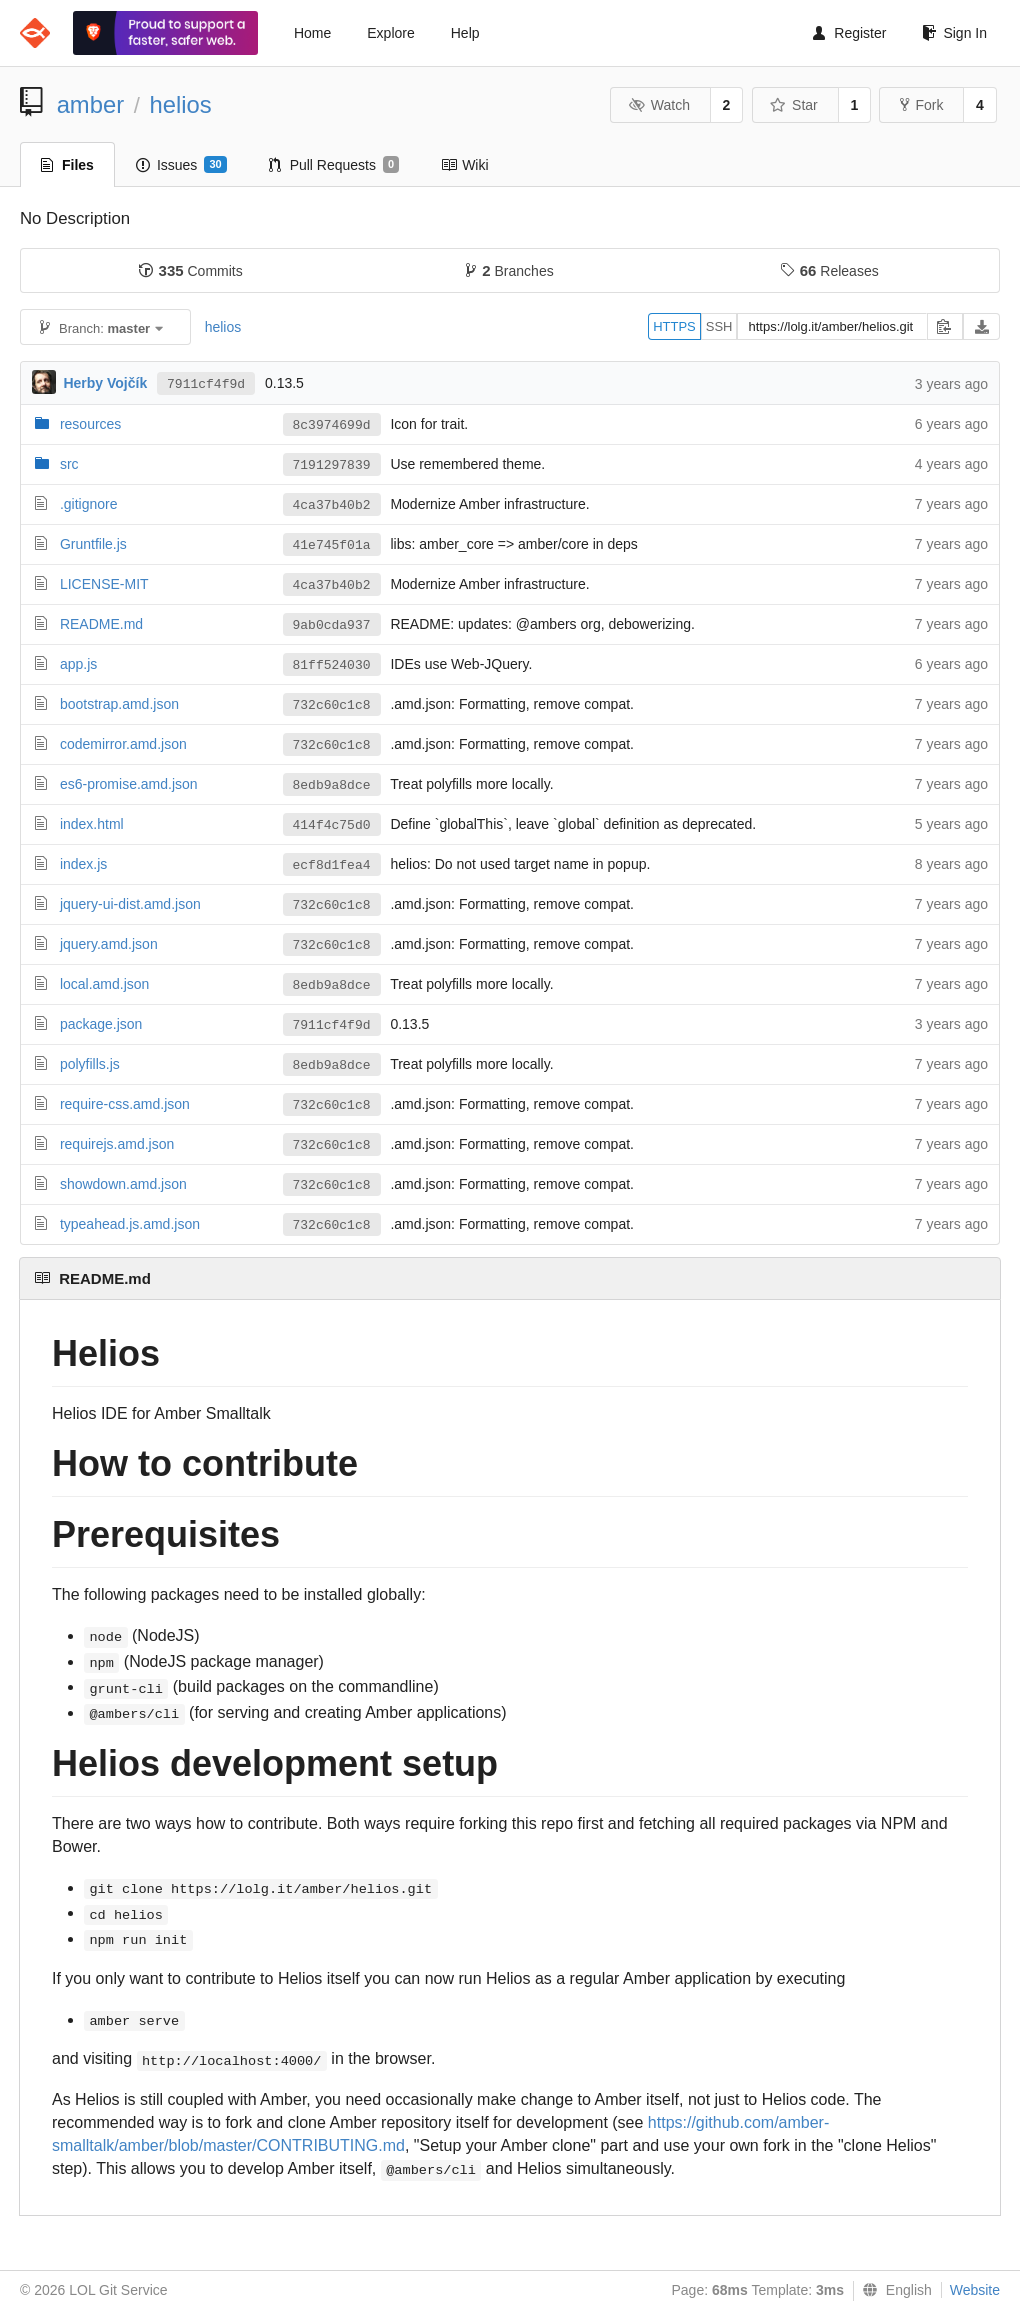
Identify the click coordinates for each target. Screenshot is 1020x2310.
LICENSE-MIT (104, 584)
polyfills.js (90, 1064)
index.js (83, 864)
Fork (921, 105)
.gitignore (89, 504)
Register (849, 33)
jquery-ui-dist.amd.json (130, 904)
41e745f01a (332, 545)
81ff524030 (332, 665)
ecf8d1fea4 (332, 865)
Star (794, 105)
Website (975, 2290)
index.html (92, 824)
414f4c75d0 (332, 825)
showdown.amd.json (123, 1184)
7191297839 (332, 465)
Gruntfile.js (93, 544)
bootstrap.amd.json (119, 704)
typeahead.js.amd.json (130, 1224)
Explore (390, 33)
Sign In (954, 33)
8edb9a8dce (332, 785)
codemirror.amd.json (123, 744)
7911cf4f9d (206, 384)
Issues (181, 165)
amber (90, 104)
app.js (78, 664)
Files (67, 165)
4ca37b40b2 (332, 505)
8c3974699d (332, 425)
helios (180, 104)
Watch (659, 105)
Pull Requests (334, 165)
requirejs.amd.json (117, 1144)
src (69, 464)
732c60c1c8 (332, 705)
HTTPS (674, 326)
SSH (719, 326)
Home (312, 33)
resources (90, 424)
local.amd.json (105, 984)
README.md (101, 624)
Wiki (464, 165)
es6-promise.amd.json (129, 784)
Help (465, 33)
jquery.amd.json (109, 944)
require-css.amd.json (125, 1104)
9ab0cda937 (332, 625)
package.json (101, 1024)
